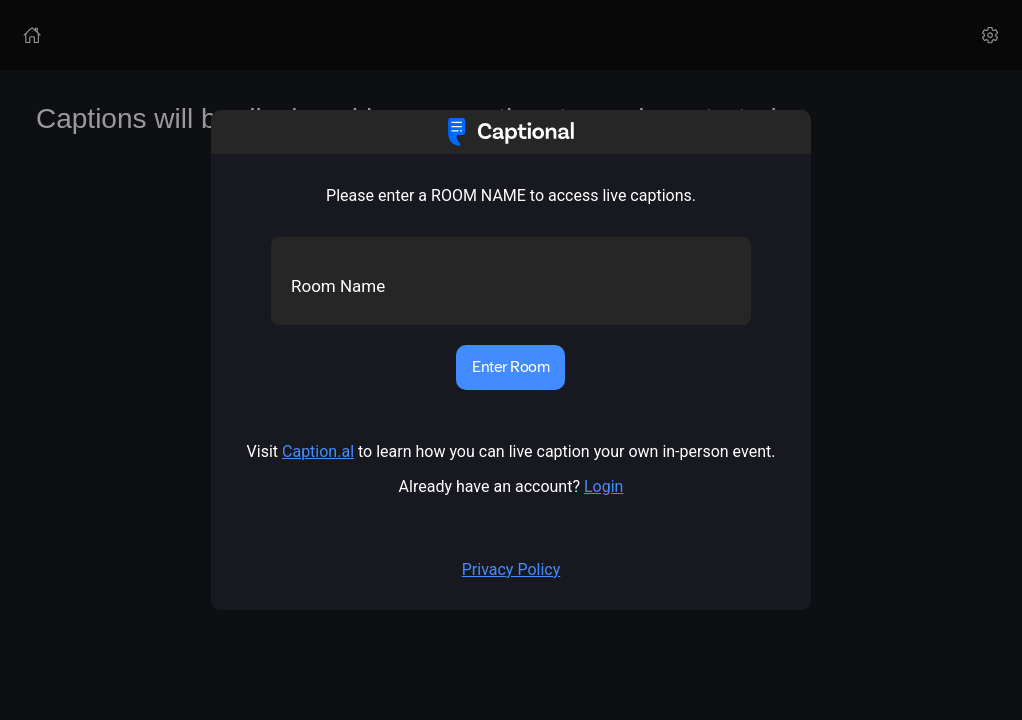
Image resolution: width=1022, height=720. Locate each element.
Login (603, 486)
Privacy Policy (511, 569)
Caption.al (318, 451)
